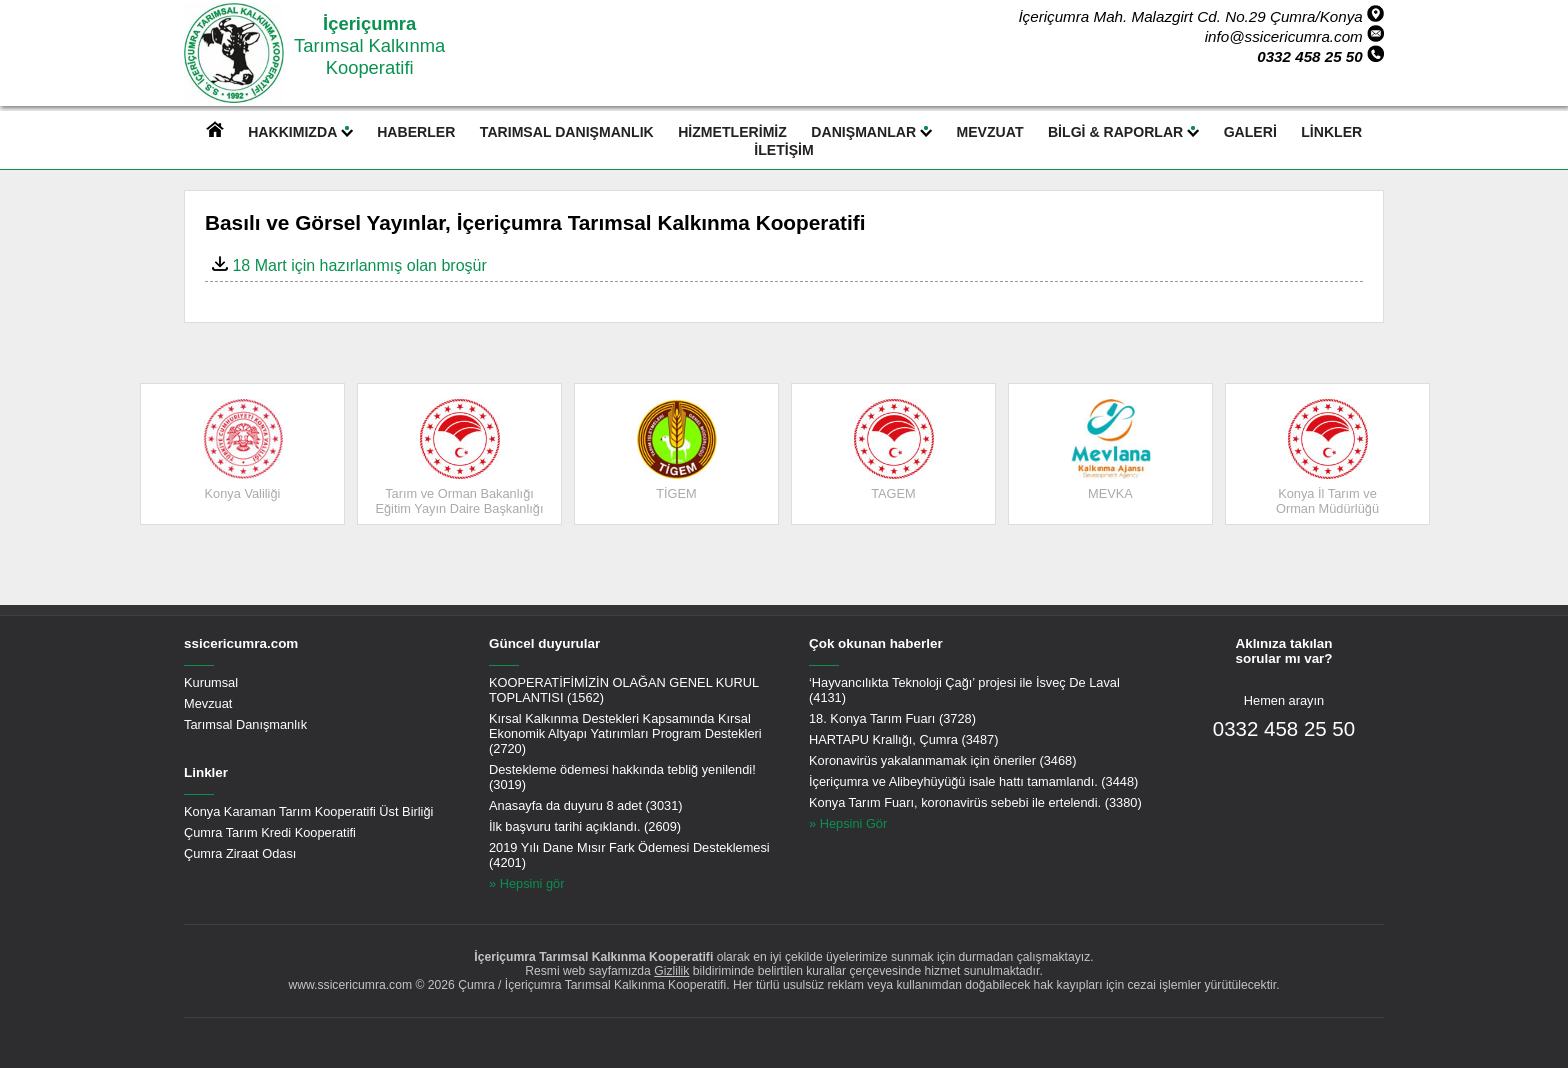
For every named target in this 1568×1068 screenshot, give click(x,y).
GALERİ (1250, 132)
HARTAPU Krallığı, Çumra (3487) (903, 739)
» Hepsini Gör (848, 823)
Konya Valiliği (243, 450)
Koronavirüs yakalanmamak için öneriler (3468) (942, 760)
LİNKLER (1331, 132)
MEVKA (1111, 450)
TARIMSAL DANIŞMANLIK (567, 132)
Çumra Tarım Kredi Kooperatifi (270, 832)
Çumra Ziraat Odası (240, 853)
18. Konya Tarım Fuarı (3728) (892, 718)
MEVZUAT (990, 132)
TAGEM (894, 450)
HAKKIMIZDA (300, 132)
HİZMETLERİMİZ (732, 132)
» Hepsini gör (526, 883)
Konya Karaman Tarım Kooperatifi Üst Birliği (308, 811)
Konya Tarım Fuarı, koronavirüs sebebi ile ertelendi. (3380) (975, 802)
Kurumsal (211, 682)
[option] (242, 454)
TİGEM (677, 450)
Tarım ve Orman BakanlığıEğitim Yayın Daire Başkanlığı (459, 457)
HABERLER (416, 132)
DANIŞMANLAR (871, 132)
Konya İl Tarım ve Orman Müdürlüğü (1327, 457)
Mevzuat (208, 703)
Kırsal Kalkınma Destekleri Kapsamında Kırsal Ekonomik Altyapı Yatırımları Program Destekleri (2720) (625, 733)
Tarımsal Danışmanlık (245, 724)
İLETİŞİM (783, 150)
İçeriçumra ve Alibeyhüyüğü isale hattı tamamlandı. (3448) (973, 781)
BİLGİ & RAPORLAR (1123, 132)
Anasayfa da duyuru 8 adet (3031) (586, 805)
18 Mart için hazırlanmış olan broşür (349, 265)
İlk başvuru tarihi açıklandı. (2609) (585, 826)
